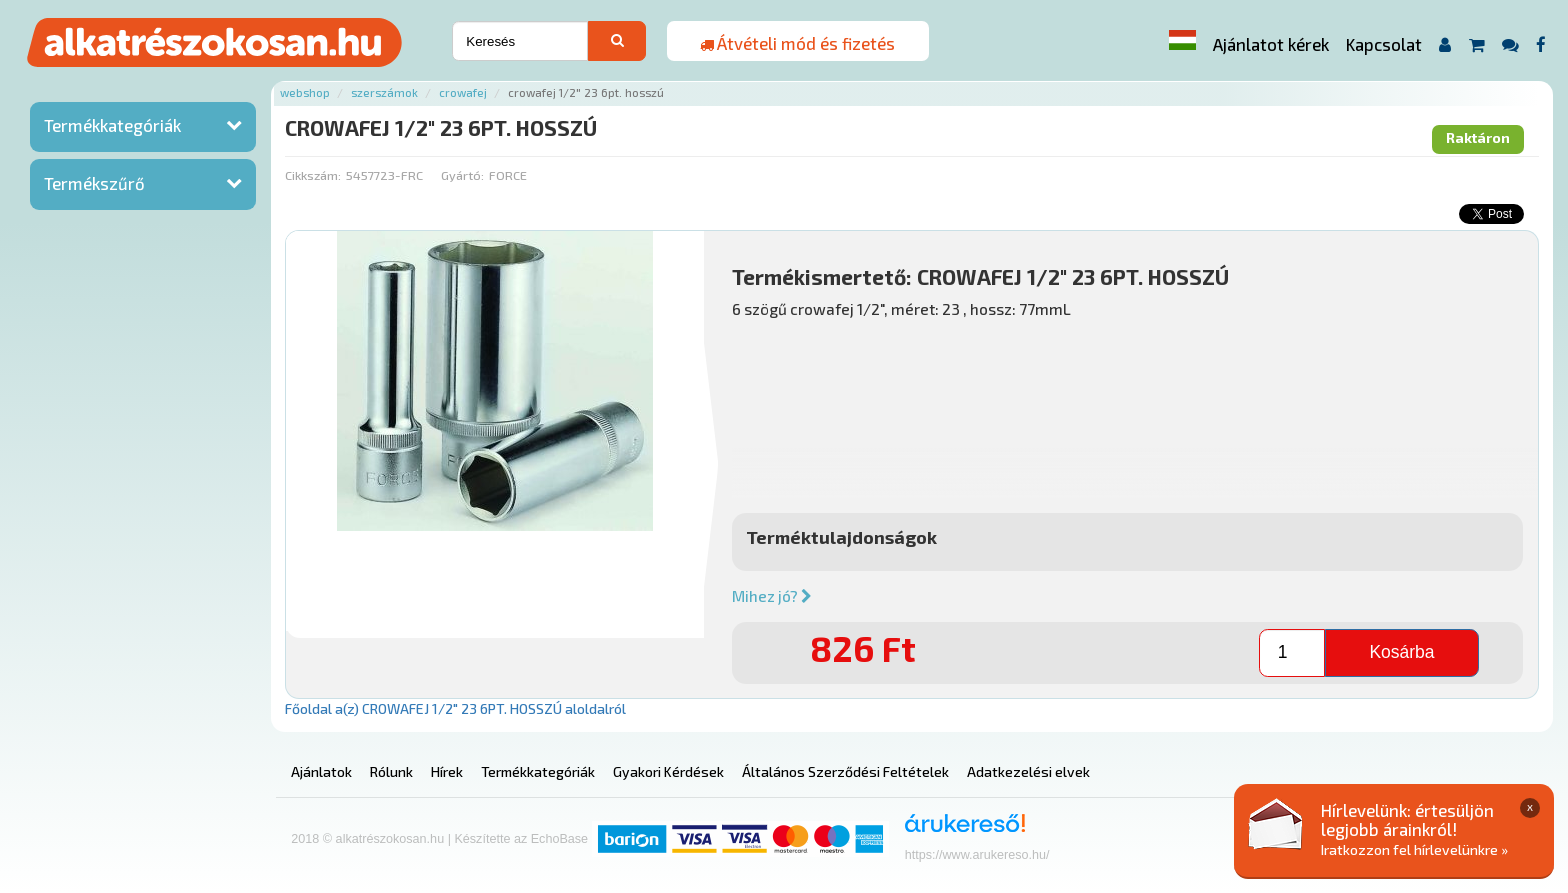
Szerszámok (384, 92)
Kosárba (1401, 652)
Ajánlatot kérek (1271, 44)
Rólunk (391, 771)
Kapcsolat (1384, 44)
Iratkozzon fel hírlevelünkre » (1414, 849)
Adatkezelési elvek (1028, 771)
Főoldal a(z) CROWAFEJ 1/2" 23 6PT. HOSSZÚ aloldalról (455, 708)
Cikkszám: (313, 175)
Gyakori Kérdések (668, 771)
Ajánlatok (321, 771)
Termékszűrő (94, 183)
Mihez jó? (772, 596)
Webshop (305, 92)
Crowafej (463, 92)
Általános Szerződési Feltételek (845, 771)
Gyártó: (462, 175)
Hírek (447, 771)
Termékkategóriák (112, 125)
